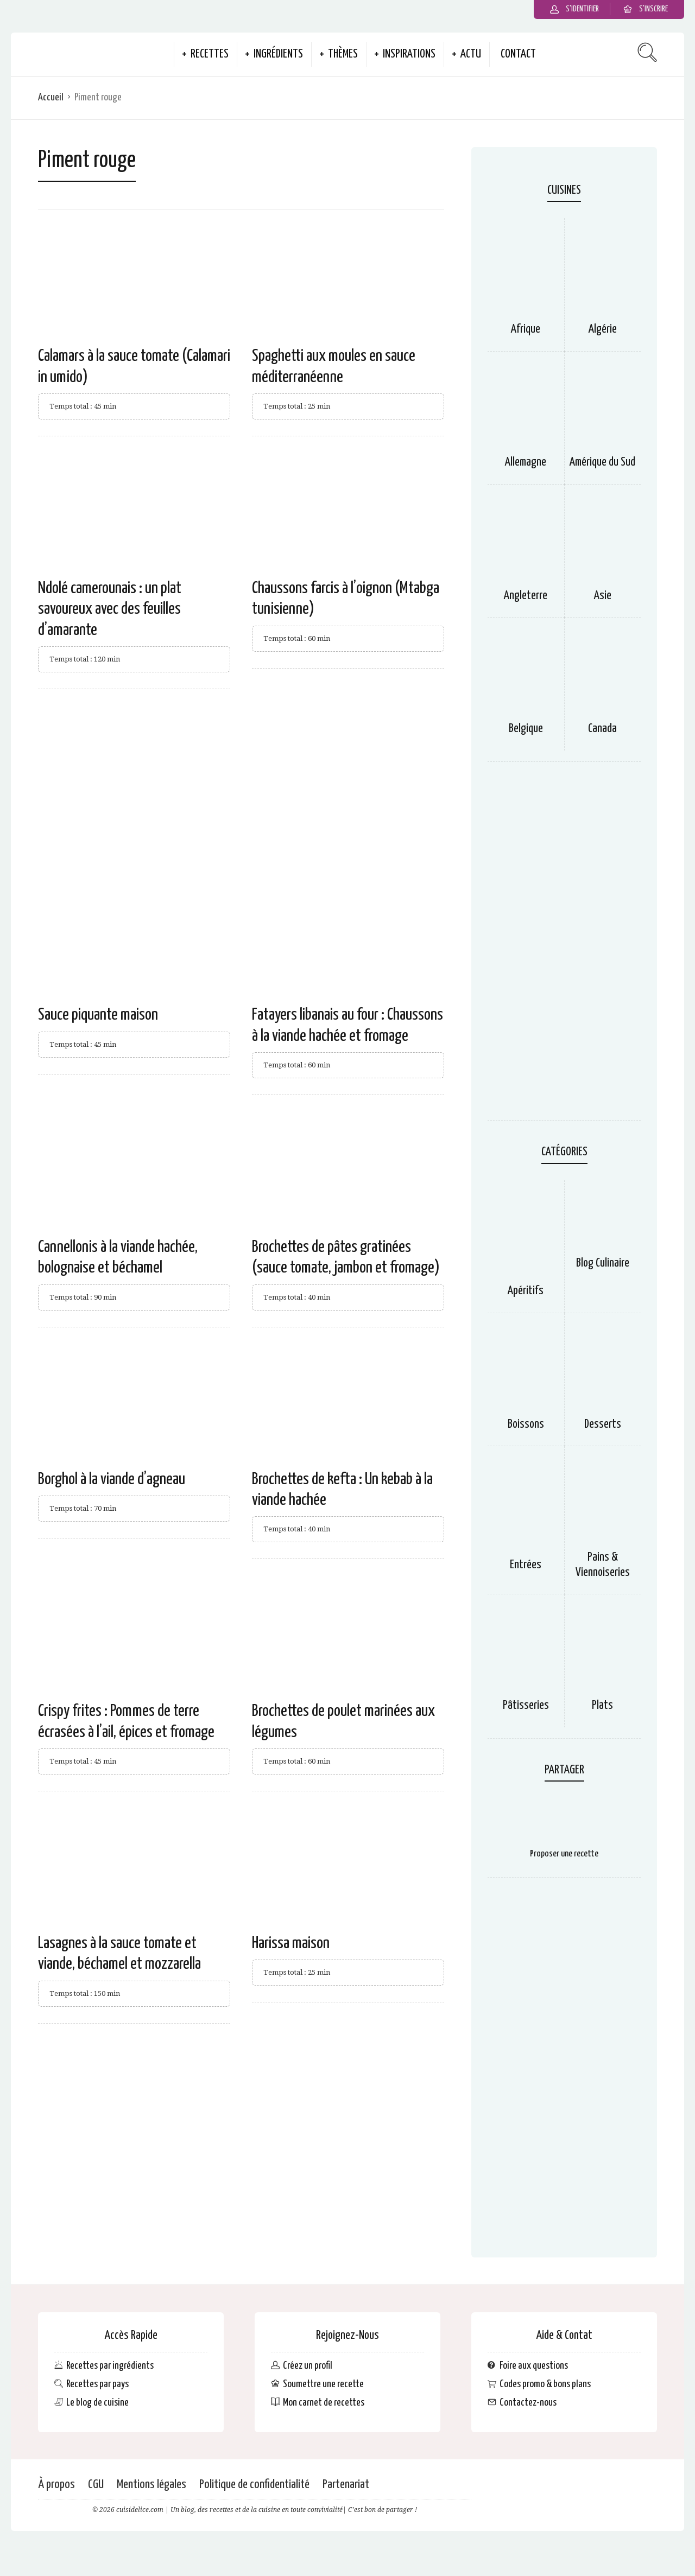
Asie (602, 596)
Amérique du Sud (602, 462)
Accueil (51, 97)
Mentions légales (151, 2484)
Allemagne (525, 462)
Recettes (210, 54)
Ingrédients (278, 54)
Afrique (525, 329)
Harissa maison (291, 1943)
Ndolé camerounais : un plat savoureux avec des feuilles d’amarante (109, 609)
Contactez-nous (528, 2402)
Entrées (525, 1565)
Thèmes (343, 54)
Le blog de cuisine (97, 2402)
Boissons (526, 1424)
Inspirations (409, 54)
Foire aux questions (534, 2366)
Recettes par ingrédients (110, 2366)
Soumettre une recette (323, 2384)
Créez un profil (307, 2366)
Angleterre (525, 596)
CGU (96, 2484)
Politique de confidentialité (254, 2484)
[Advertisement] (241, 787)
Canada (602, 729)
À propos (56, 2484)
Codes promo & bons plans (545, 2384)
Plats (602, 1706)
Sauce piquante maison (98, 1015)
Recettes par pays (97, 2384)
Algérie (603, 329)
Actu (470, 54)
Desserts (602, 1424)
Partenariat (346, 2484)
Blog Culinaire (602, 1263)
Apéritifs (526, 1291)
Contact (518, 54)
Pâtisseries (526, 1706)
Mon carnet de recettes (323, 2402)
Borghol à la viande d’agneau (111, 1479)
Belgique (526, 729)
